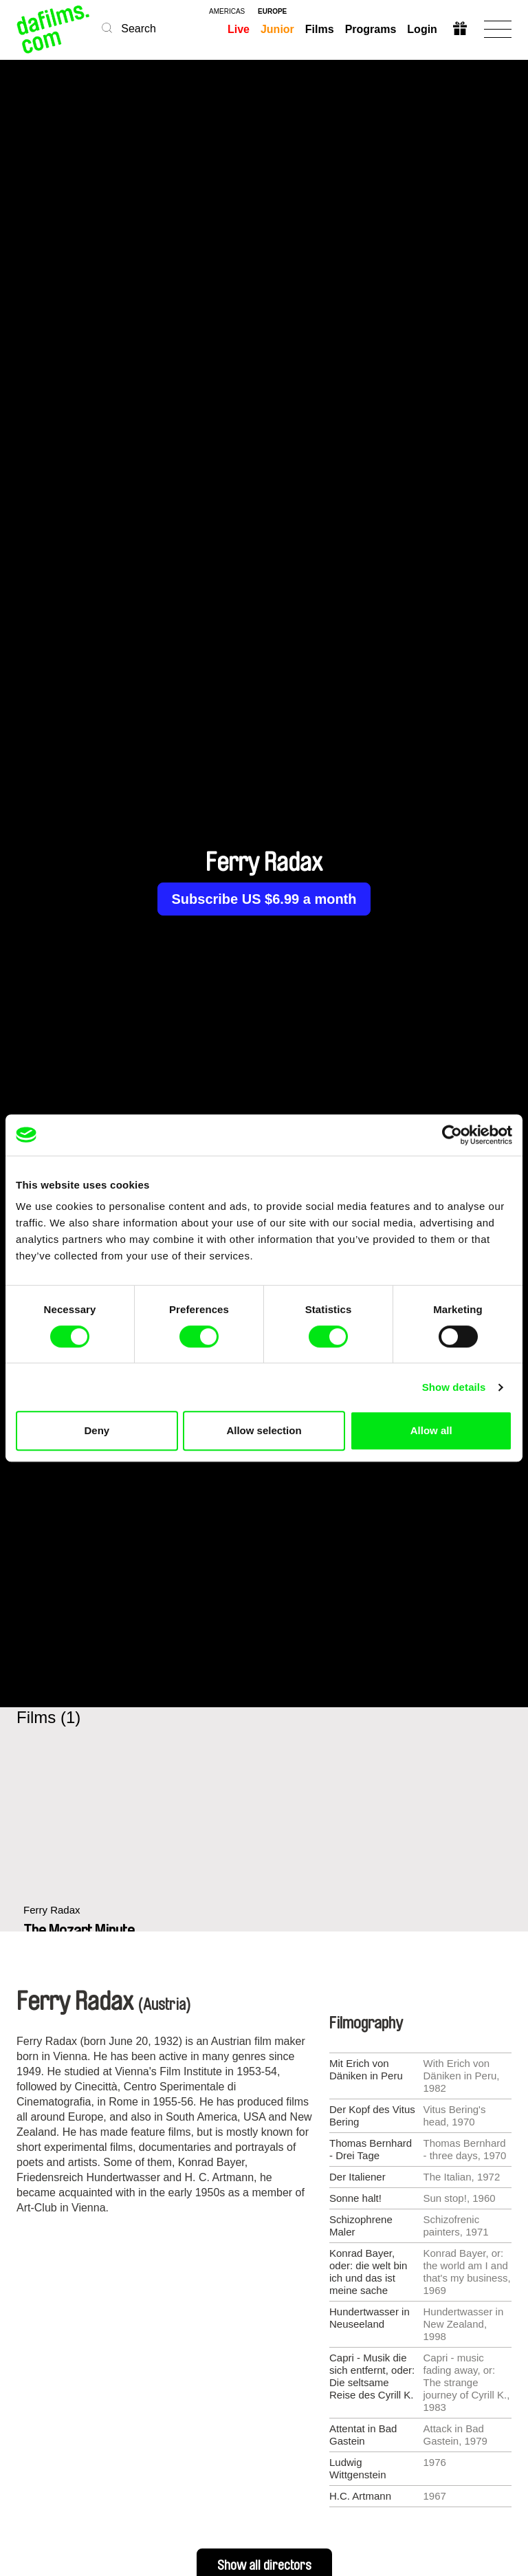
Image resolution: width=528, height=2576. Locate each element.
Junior (277, 29)
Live (239, 29)
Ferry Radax (51, 1910)
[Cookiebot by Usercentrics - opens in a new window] (452, 1135)
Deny (96, 1430)
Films (319, 29)
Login (422, 29)
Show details (454, 1387)
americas (227, 11)
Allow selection (263, 1430)
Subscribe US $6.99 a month (264, 899)
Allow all (431, 1430)
